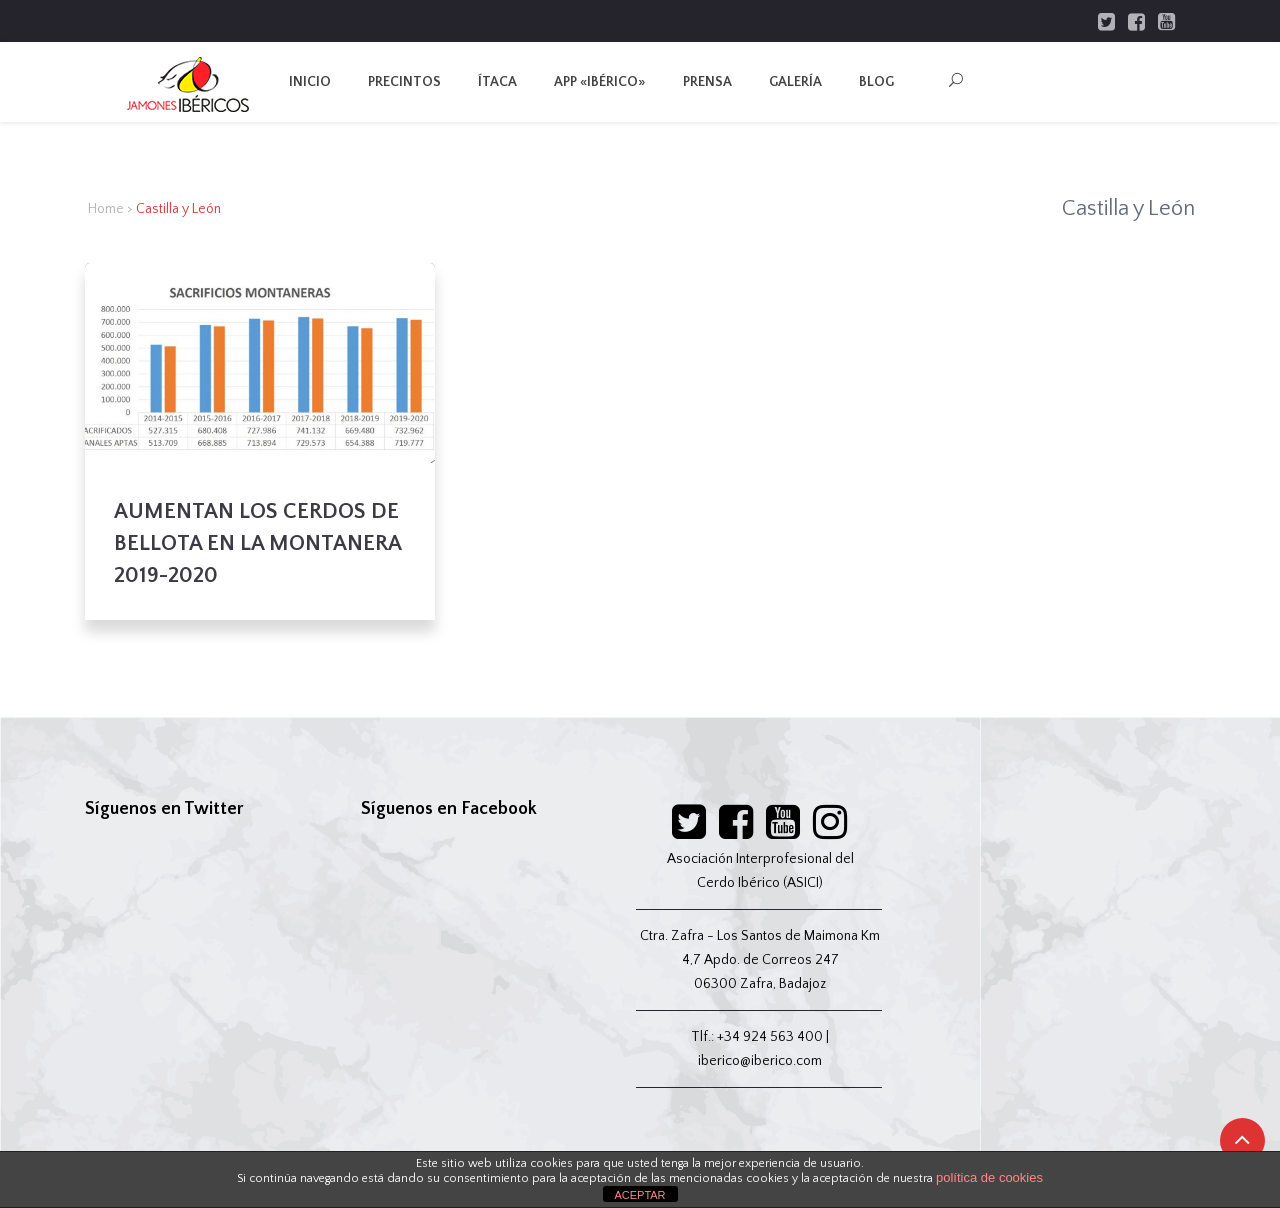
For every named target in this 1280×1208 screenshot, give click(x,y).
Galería (795, 82)
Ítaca (497, 82)
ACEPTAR (639, 1195)
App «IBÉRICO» (599, 82)
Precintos (404, 82)
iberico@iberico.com (760, 1061)
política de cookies (989, 1177)
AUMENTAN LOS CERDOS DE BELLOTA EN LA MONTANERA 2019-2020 (257, 543)
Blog (876, 82)
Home (106, 209)
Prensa (707, 82)
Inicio (310, 82)
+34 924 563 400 (770, 1037)
